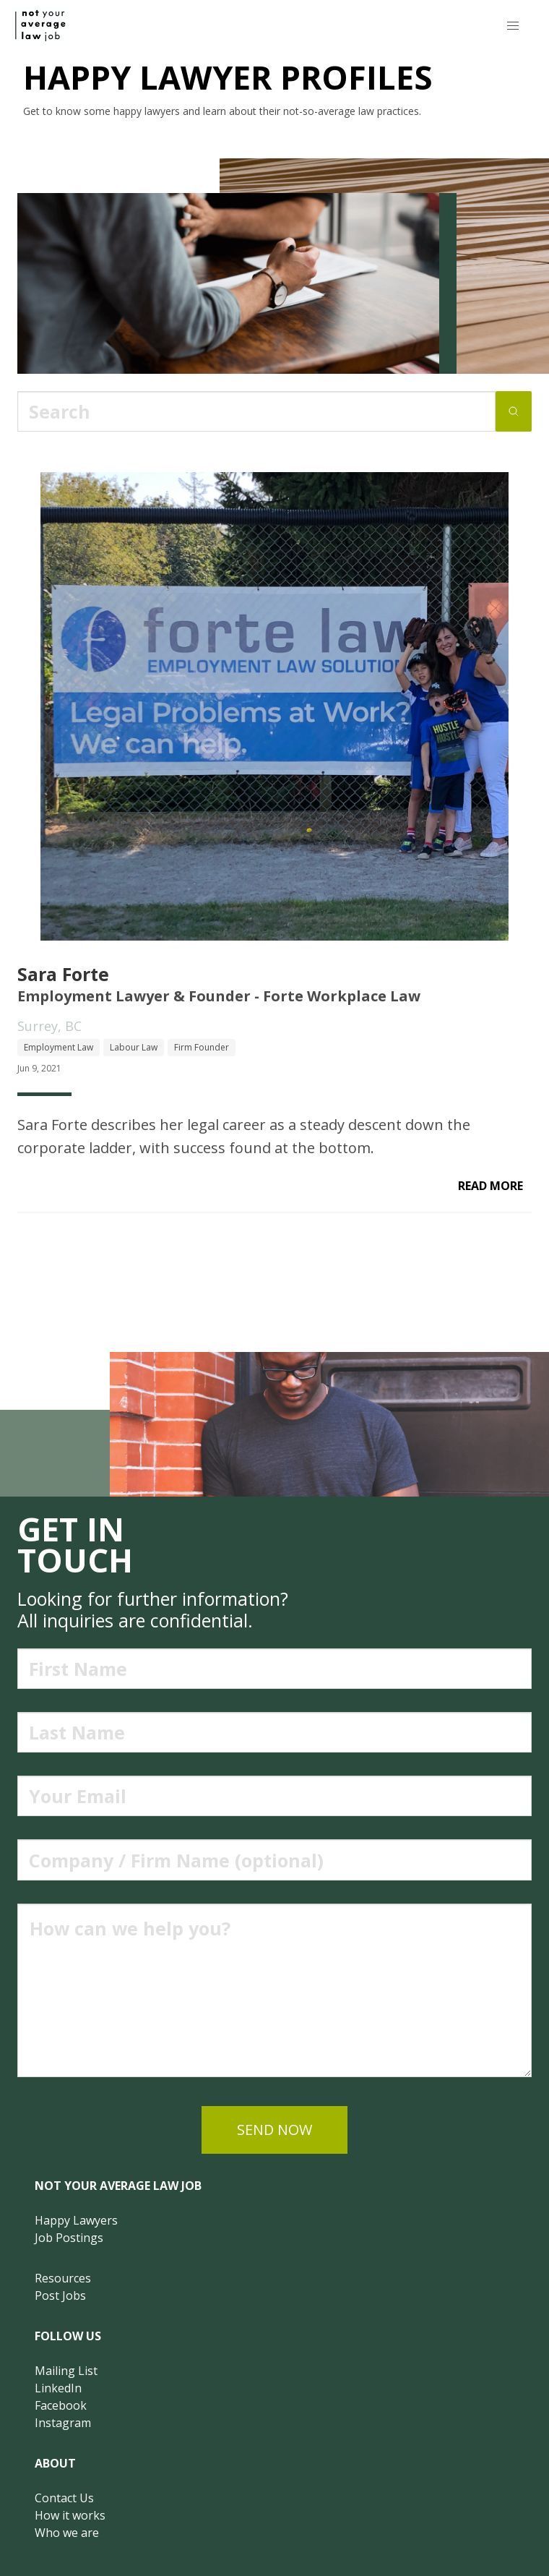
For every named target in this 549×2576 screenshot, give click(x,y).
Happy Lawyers (76, 2220)
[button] (513, 25)
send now (274, 2129)
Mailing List (66, 2371)
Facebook (61, 2405)
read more (490, 1186)
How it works (70, 2515)
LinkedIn (58, 2388)
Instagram (63, 2423)
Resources (63, 2278)
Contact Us (64, 2498)
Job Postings (69, 2238)
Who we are (67, 2533)
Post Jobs (60, 2295)
